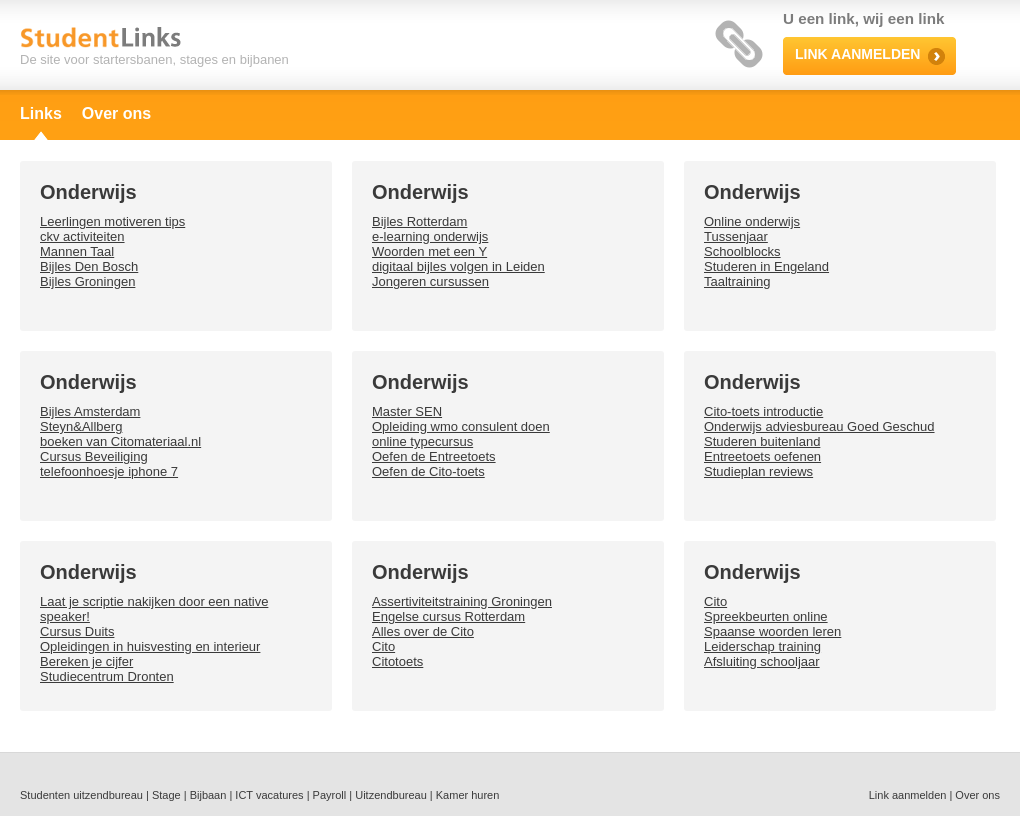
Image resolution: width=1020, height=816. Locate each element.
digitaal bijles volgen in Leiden (458, 266)
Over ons (116, 113)
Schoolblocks (742, 251)
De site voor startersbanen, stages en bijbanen (154, 59)
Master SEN (407, 411)
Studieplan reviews (758, 471)
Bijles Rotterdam (419, 221)
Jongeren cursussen (430, 281)
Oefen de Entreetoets (434, 456)
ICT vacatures (269, 795)
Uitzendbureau (391, 795)
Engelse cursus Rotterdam (448, 616)
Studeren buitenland (762, 441)
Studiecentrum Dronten (107, 676)
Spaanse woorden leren (772, 631)
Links (41, 113)
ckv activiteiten (82, 236)
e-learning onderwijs (430, 236)
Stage (166, 795)
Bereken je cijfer (86, 661)
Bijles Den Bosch (89, 266)
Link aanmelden (908, 795)
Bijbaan (208, 795)
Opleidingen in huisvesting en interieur (150, 646)
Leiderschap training (762, 646)
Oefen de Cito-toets (428, 471)
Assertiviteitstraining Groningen (462, 601)
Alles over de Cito (423, 631)
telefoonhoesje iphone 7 (109, 471)
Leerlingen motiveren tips (112, 221)
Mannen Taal (77, 251)
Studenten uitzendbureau (81, 795)
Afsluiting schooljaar (762, 661)
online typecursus (422, 441)
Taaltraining (737, 281)
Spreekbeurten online (766, 616)
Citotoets (397, 661)
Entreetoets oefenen (762, 456)
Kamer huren (468, 795)
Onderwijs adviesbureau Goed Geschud (819, 426)
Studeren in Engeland (766, 266)
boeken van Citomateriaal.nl (120, 441)
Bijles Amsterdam (90, 411)
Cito (383, 646)
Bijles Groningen (87, 281)
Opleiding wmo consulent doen (461, 426)
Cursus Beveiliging (94, 456)
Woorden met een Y (429, 251)
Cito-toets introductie (763, 411)
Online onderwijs (752, 221)
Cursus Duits (77, 631)
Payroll (330, 795)
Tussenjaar (736, 236)
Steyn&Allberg (81, 426)
